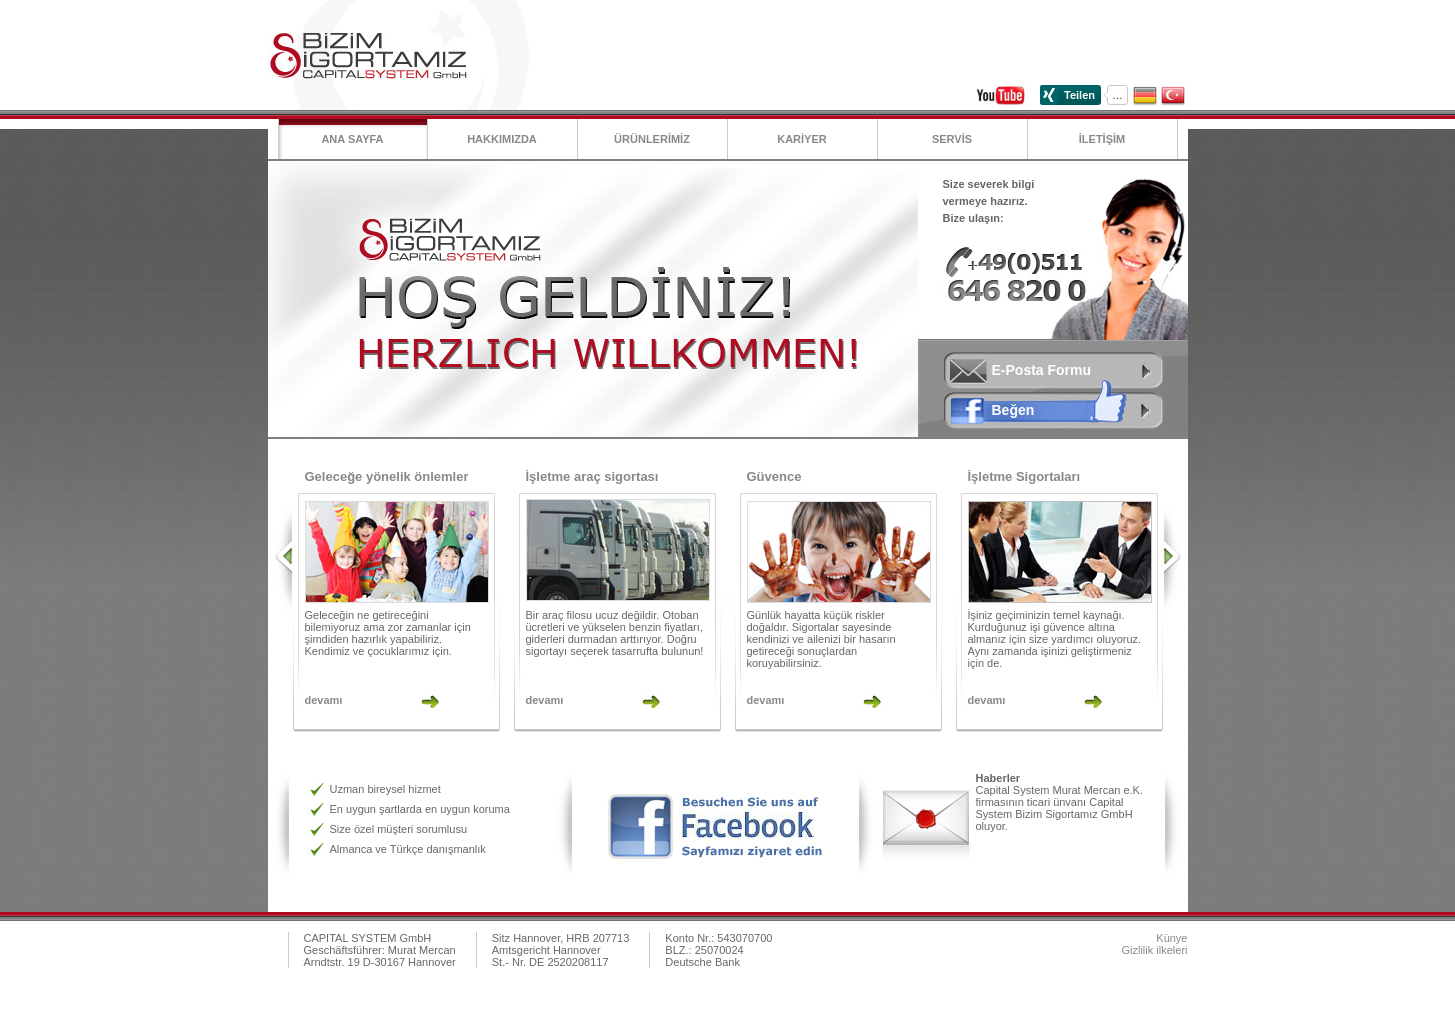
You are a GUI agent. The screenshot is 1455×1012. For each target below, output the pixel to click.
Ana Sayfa (352, 139)
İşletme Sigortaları (1024, 476)
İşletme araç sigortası (592, 476)
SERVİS (952, 139)
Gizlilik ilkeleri (1154, 950)
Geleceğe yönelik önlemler (387, 476)
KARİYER (802, 139)
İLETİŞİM (1102, 139)
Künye (1171, 938)
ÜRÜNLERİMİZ (652, 139)
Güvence (774, 476)
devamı (324, 700)
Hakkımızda (502, 139)
